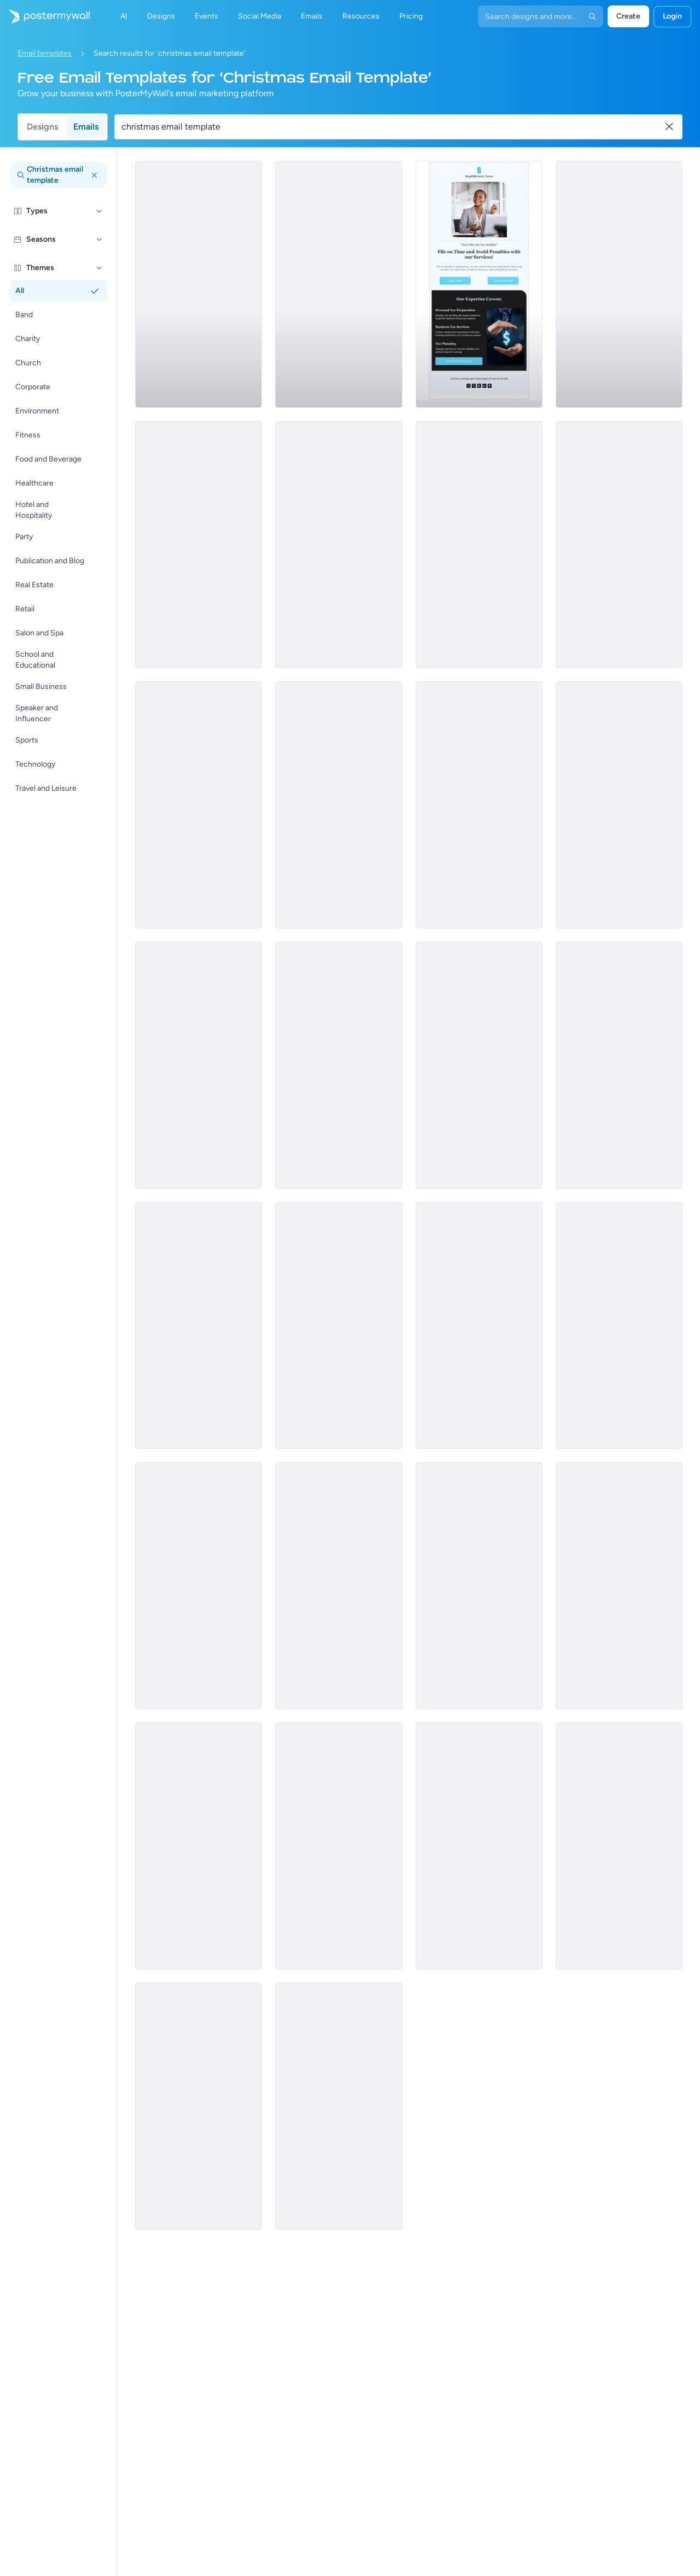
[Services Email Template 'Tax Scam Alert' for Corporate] (198, 804)
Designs (42, 126)
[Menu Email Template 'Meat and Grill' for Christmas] (198, 1325)
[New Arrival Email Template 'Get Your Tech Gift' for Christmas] (338, 2106)
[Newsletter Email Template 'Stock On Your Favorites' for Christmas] (619, 1846)
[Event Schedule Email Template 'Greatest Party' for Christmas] (619, 1065)
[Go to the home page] (45, 16)
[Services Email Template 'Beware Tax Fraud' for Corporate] (198, 544)
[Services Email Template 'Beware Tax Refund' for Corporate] (479, 544)
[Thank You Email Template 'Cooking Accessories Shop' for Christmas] (479, 1585)
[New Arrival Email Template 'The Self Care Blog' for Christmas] (479, 1846)
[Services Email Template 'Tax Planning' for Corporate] (479, 284)
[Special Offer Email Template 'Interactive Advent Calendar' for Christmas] (198, 1846)
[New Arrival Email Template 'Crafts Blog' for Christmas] (198, 1585)
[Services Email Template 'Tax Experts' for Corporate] (198, 284)
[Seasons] (99, 239)
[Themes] (99, 268)
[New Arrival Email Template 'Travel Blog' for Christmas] (619, 1325)
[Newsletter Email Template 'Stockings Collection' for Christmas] (338, 1846)
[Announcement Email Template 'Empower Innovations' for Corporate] (338, 284)
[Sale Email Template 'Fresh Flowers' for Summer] (619, 804)
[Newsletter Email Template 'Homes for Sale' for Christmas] (198, 2106)
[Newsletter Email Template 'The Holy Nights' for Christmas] (198, 1065)
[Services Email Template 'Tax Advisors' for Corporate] (338, 544)
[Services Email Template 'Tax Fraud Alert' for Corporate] (338, 804)
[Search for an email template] (392, 126)
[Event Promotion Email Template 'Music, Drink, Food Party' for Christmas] (338, 1325)
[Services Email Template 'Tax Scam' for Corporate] (619, 544)
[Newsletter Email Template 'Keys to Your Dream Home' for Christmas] (619, 1585)
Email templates (45, 53)
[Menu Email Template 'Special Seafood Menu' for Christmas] (479, 804)
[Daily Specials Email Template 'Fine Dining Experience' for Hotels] (338, 1585)
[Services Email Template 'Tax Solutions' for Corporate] (619, 284)
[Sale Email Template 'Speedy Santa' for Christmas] (338, 1065)
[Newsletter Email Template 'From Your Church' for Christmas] (479, 1065)
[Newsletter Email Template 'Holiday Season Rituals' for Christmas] (479, 1325)
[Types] (99, 211)
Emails (85, 126)
